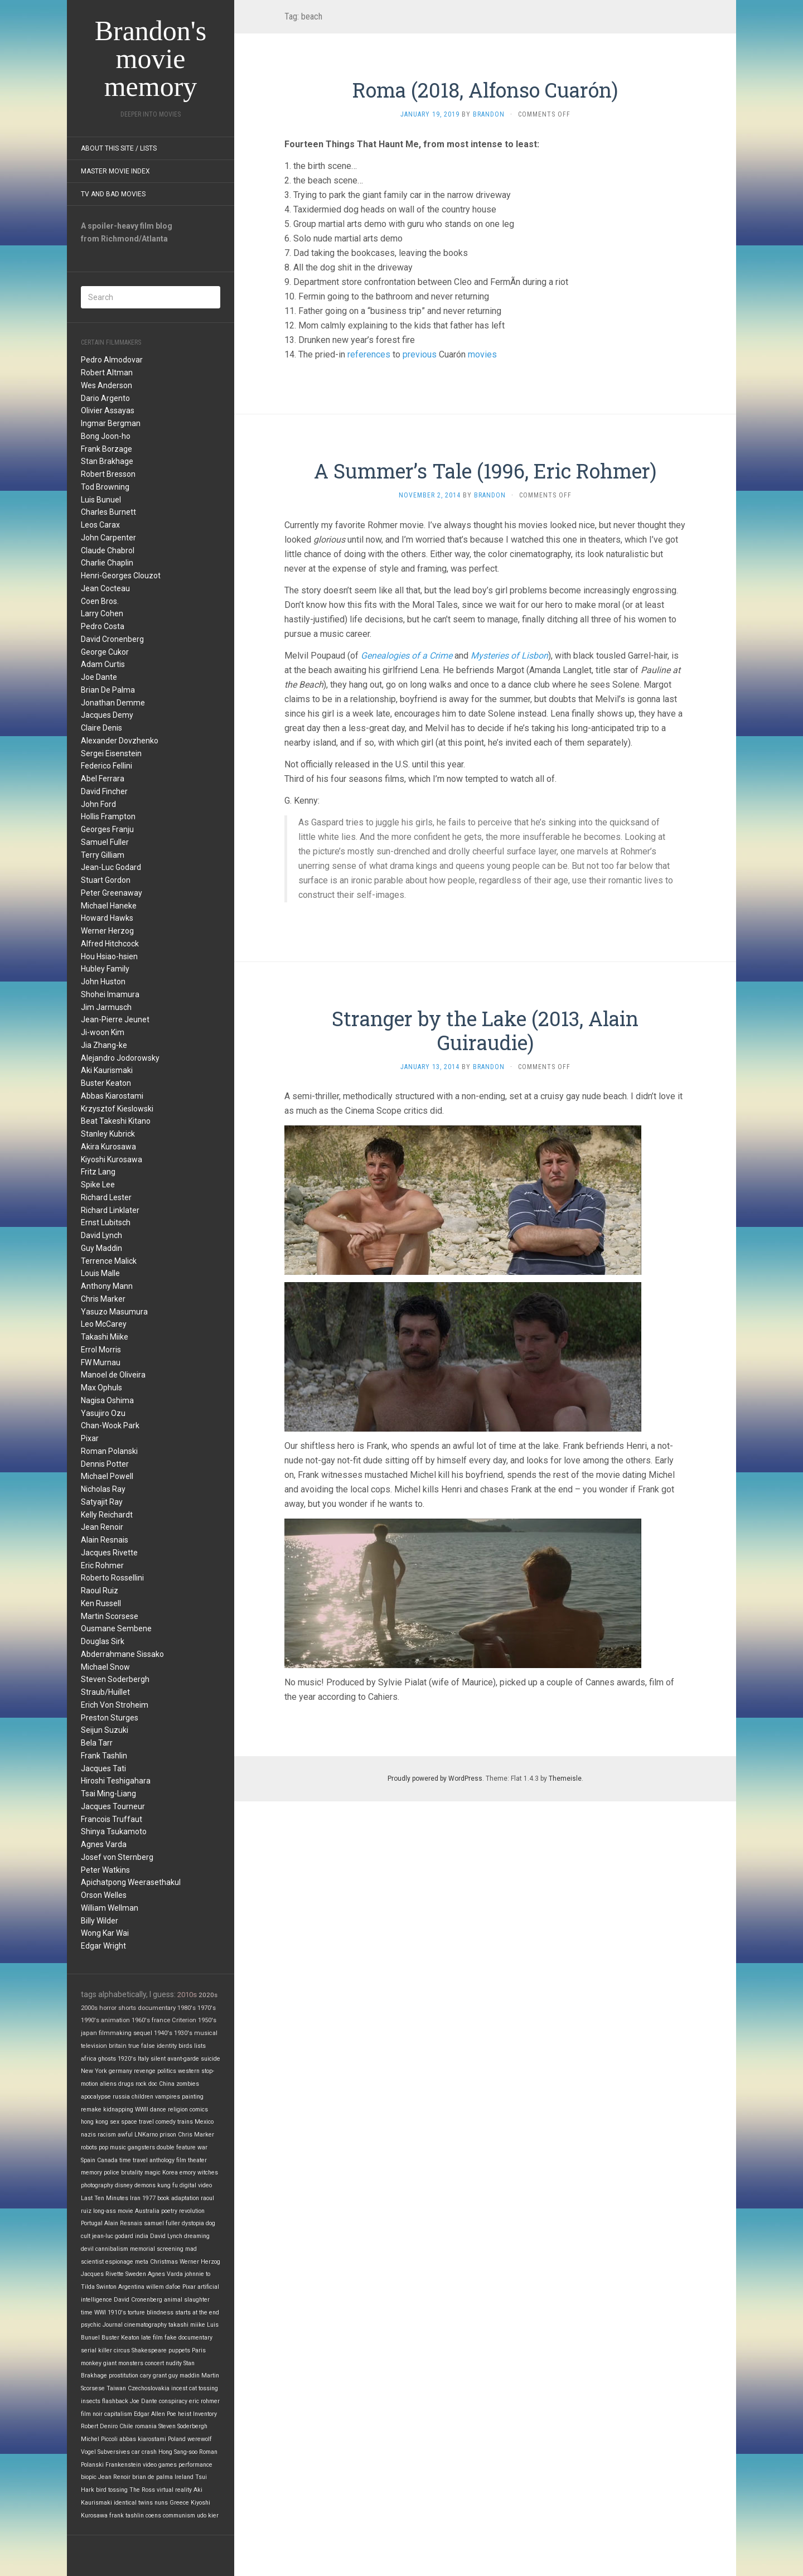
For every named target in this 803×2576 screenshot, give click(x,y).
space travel (137, 2121)
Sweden (135, 2274)
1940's (163, 2033)
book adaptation (178, 2198)
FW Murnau (100, 1362)
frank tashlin (126, 2515)
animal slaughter (187, 2299)
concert (154, 2363)
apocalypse (96, 2096)
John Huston (103, 981)
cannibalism (111, 2249)
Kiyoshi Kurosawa (111, 1159)
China (167, 2083)
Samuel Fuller (105, 842)
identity (167, 2046)
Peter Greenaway (111, 892)
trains (185, 2121)
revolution (192, 2211)
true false (141, 2046)
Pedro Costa (102, 626)
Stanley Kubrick (108, 1133)
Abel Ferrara (102, 778)
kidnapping (118, 2109)
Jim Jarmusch (106, 1007)
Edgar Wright (103, 1945)
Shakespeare (149, 2350)
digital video (196, 2185)
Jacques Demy (107, 715)
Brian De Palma (108, 689)
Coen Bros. (100, 601)
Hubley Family (105, 968)
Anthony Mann (107, 1286)
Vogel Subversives (105, 2452)
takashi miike (186, 2324)
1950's (207, 2020)
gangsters (141, 2147)
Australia (147, 2211)
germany (120, 2071)
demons (145, 2185)
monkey (91, 2363)
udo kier (208, 2515)
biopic (88, 2477)
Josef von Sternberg (117, 1857)
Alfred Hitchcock (110, 943)
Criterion (184, 2020)
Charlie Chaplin (107, 562)
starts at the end (197, 2312)
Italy (143, 2058)
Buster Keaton (106, 1083)
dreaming (197, 2236)
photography (97, 2185)
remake (91, 2109)
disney (124, 2185)
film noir (92, 2414)
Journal (113, 2324)
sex (114, 2121)
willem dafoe (163, 2286)
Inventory (205, 2414)
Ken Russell (101, 1603)
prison (167, 2134)
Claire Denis (101, 727)
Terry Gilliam (102, 854)
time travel (133, 2160)
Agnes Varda (104, 1844)
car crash (144, 2452)
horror (108, 2008)
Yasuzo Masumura (114, 1311)
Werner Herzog (107, 930)
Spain (88, 2160)
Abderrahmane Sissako (122, 1654)
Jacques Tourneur (113, 1806)
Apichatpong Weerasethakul (131, 1882)
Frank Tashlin (104, 1755)
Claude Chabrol (107, 550)
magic (152, 2172)
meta (141, 2261)
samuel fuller (162, 2223)
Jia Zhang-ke (104, 1045)
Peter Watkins (105, 1869)
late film (152, 2337)
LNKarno (146, 2134)
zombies (187, 2083)
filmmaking (115, 2033)
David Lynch (101, 1235)
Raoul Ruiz (99, 1590)
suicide (210, 2058)
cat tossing (203, 2388)
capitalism (118, 2414)
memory (91, 2172)
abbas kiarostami (142, 2439)
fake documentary (188, 2337)
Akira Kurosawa (108, 1146)
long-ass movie (113, 2211)
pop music (112, 2147)
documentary (157, 2008)
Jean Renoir (102, 1527)
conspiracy (173, 2401)
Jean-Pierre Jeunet (115, 1019)
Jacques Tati (103, 1768)
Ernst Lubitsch (105, 1222)
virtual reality (174, 2489)
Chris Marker (103, 1298)
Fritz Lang (98, 1171)
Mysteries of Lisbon (509, 655)
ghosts (107, 2058)
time (87, 2312)
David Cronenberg (112, 639)
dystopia (193, 2223)
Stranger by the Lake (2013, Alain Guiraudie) (485, 1030)
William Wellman (109, 1907)
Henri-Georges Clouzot (121, 575)
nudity (174, 2363)
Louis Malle (100, 1273)
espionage (119, 2261)
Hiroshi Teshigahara (116, 1780)
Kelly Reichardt (107, 1514)
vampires (167, 2096)
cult (85, 2236)
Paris (199, 2350)
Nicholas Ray (103, 1489)
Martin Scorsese (109, 1616)
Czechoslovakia (149, 2388)
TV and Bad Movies (113, 194)
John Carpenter (108, 537)
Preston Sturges (109, 1717)
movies (482, 354)
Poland (177, 2439)
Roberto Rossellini (112, 1577)
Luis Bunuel (101, 499)
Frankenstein (123, 2464)
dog (210, 2223)
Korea (170, 2172)
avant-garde (183, 2058)
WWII (141, 2109)
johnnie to (197, 2274)
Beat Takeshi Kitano (116, 1121)
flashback (115, 2401)
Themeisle (565, 1778)
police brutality (123, 2172)
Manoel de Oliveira (113, 1374)
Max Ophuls (101, 1387)
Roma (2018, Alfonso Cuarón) (485, 89)
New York (94, 2071)
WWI (100, 2312)
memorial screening (156, 2249)
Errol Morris (101, 1349)
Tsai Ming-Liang (108, 1793)
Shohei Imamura (110, 994)
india (141, 2236)
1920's (127, 2058)
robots (89, 2147)
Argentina (131, 2286)
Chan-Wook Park (110, 1425)
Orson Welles (104, 1895)
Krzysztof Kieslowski (117, 1108)
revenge (145, 2071)
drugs (126, 2083)
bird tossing (112, 2489)
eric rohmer (204, 2401)
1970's (206, 2008)
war (202, 2147)
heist (184, 2414)
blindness (160, 2312)
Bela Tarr (97, 1742)
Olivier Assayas (107, 410)
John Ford (98, 804)
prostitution (123, 2375)
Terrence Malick (109, 1260)
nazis (88, 2134)
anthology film (167, 2160)
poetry (169, 2211)
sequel (142, 2033)
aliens (108, 2083)
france (161, 2020)
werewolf (199, 2439)
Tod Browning (105, 486)
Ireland (184, 2477)
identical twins (133, 2502)
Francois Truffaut (111, 1819)
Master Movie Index (115, 171)
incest (179, 2388)
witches (207, 2172)
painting (193, 2096)
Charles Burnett (108, 512)
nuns (161, 2502)
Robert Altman (107, 372)
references (368, 354)
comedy (166, 2121)
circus (122, 2350)
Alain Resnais (104, 1539)
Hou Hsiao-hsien (109, 956)
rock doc (146, 2083)
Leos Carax (100, 524)
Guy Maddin (101, 1248)
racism (107, 2134)
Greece (179, 2502)
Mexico (204, 2121)
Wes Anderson (106, 385)
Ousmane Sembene (116, 1628)
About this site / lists (119, 148)
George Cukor (105, 651)
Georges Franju (107, 829)
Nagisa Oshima (107, 1400)
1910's (117, 2312)
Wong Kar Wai (105, 1933)
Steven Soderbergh (115, 1679)
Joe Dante (99, 677)
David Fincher (104, 791)
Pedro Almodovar (112, 359)
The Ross (142, 2489)
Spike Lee (98, 1184)
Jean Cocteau (105, 588)
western (189, 2071)
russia (121, 2096)
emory (188, 2172)
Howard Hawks (107, 918)
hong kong (94, 2121)
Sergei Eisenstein (111, 753)
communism (179, 2515)
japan (89, 2033)
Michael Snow (105, 1666)
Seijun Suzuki (104, 1730)
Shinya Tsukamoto (114, 1831)
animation (115, 2020)
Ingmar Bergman (111, 423)
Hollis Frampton (108, 816)
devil (87, 2249)
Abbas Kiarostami (112, 1095)
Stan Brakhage (107, 461)
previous (420, 354)
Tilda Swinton (99, 2286)
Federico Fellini (106, 765)
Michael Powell (107, 1476)
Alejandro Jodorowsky (120, 1057)
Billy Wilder (99, 1920)
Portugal (92, 2223)
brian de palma (152, 2477)
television (94, 2046)
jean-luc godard (112, 2236)
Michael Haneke (109, 905)
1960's (141, 2020)
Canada (107, 2160)
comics (199, 2109)
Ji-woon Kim (102, 1032)
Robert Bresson (108, 474)
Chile (126, 2426)
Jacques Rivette (109, 1552)
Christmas (164, 2261)
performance (195, 2464)
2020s (208, 1995)
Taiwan (116, 2388)
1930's (183, 2033)
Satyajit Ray (102, 1501)
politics (166, 2071)
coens (153, 2515)
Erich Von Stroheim (114, 1704)
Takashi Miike (104, 1336)
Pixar (90, 1438)
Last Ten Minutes (104, 2198)
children (142, 2096)
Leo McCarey (104, 1324)
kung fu (167, 2185)
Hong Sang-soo (177, 2452)
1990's (90, 2020)
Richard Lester (106, 1197)
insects (90, 2401)
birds (185, 2046)
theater (197, 2160)
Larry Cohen (102, 613)
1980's (186, 2008)
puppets (179, 2350)
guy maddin (184, 2375)
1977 (149, 2198)
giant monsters (123, 2363)
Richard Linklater (110, 1210)
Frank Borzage (106, 448)
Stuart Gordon (105, 880)
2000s (89, 2008)
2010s (187, 1994)
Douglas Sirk (102, 1641)
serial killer (96, 2350)
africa (88, 2058)
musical (205, 2033)
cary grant (153, 2375)
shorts (127, 2008)
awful (125, 2134)
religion (178, 2109)
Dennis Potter (105, 1463)
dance (158, 2109)
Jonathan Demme (113, 702)
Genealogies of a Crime (406, 655)
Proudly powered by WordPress (435, 1778)
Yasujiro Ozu (103, 1413)
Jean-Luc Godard (111, 867)
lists (200, 2046)
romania (146, 2426)
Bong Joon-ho (105, 436)
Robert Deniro (99, 2426)
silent (158, 2058)
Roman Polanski (109, 1451)
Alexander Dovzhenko (119, 740)
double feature (176, 2147)
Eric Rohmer (102, 1565)
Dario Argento (105, 398)
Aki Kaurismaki (107, 1070)
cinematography (145, 2324)
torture (136, 2312)
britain (118, 2046)
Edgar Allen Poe (155, 2414)
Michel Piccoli (99, 2439)
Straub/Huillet (105, 1692)
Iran (135, 2198)
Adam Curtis (103, 664)
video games (160, 2464)
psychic (91, 2324)
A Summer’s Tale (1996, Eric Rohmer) (485, 470)
